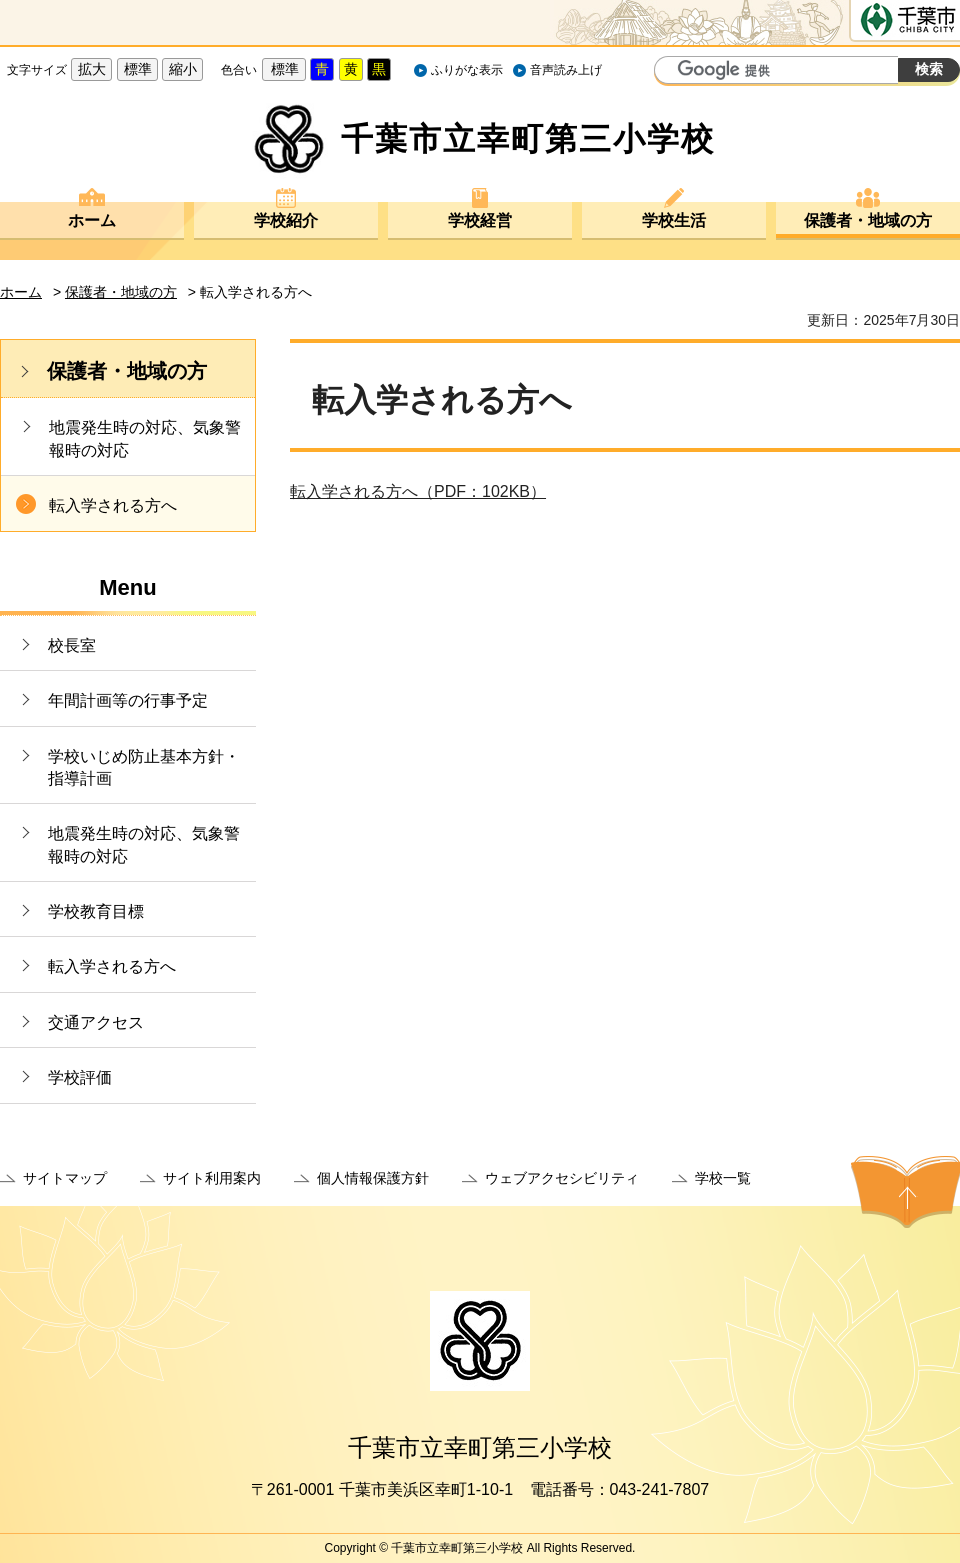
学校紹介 (286, 220)
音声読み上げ (566, 70)
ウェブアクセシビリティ (562, 1178)
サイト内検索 (672, 72)
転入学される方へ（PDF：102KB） (418, 491)
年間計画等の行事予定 (128, 700)
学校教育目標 (96, 911)
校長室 (72, 645)
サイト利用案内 (212, 1178)
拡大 (92, 69)
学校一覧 (723, 1178)
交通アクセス (96, 1022)
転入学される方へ (113, 505)
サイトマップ (65, 1178)
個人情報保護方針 (373, 1178)
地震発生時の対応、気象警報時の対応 (145, 438)
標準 (138, 69)
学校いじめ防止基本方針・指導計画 (144, 767)
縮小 (183, 69)
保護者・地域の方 (868, 220)
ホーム (92, 220)
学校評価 (80, 1077)
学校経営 (480, 220)
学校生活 (674, 220)
